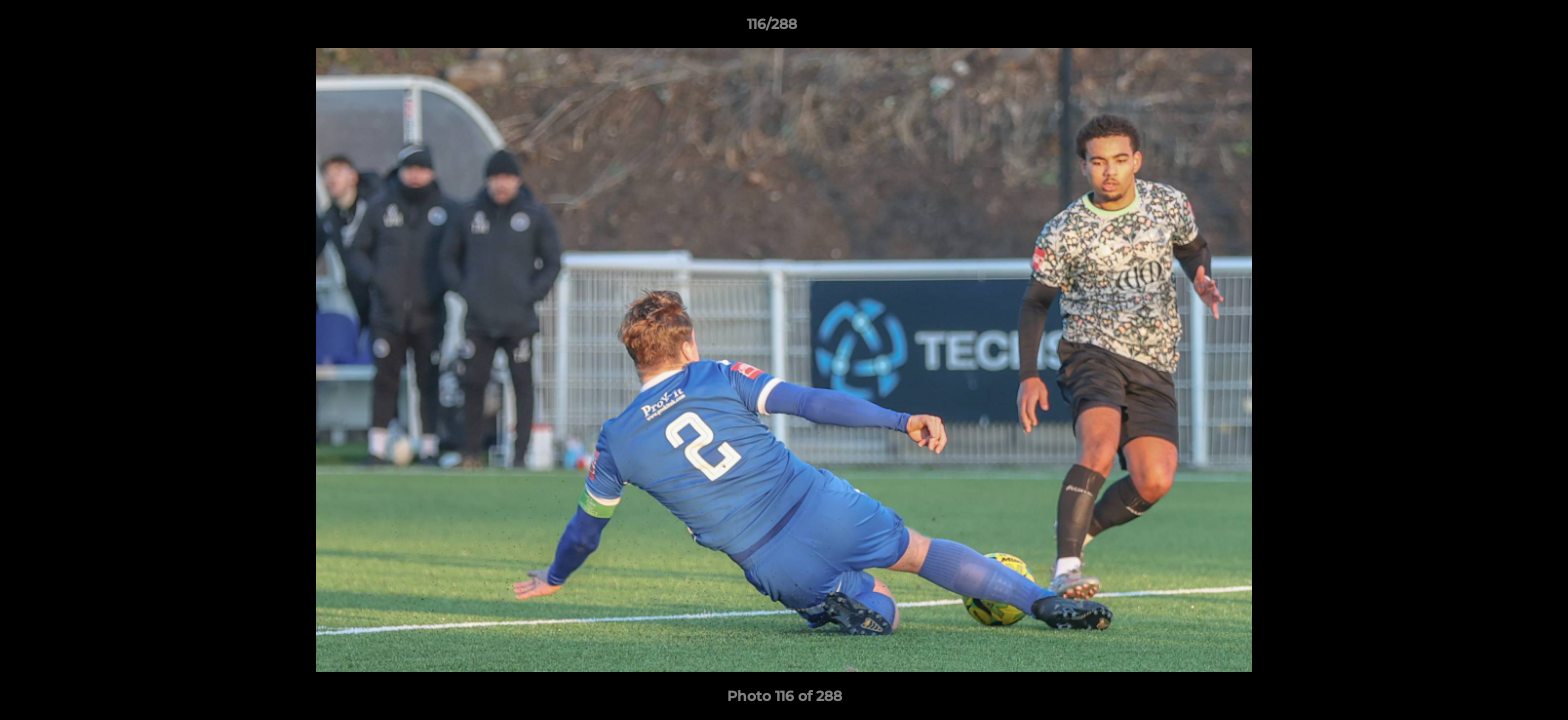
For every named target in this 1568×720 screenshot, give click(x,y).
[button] (1484, 29)
